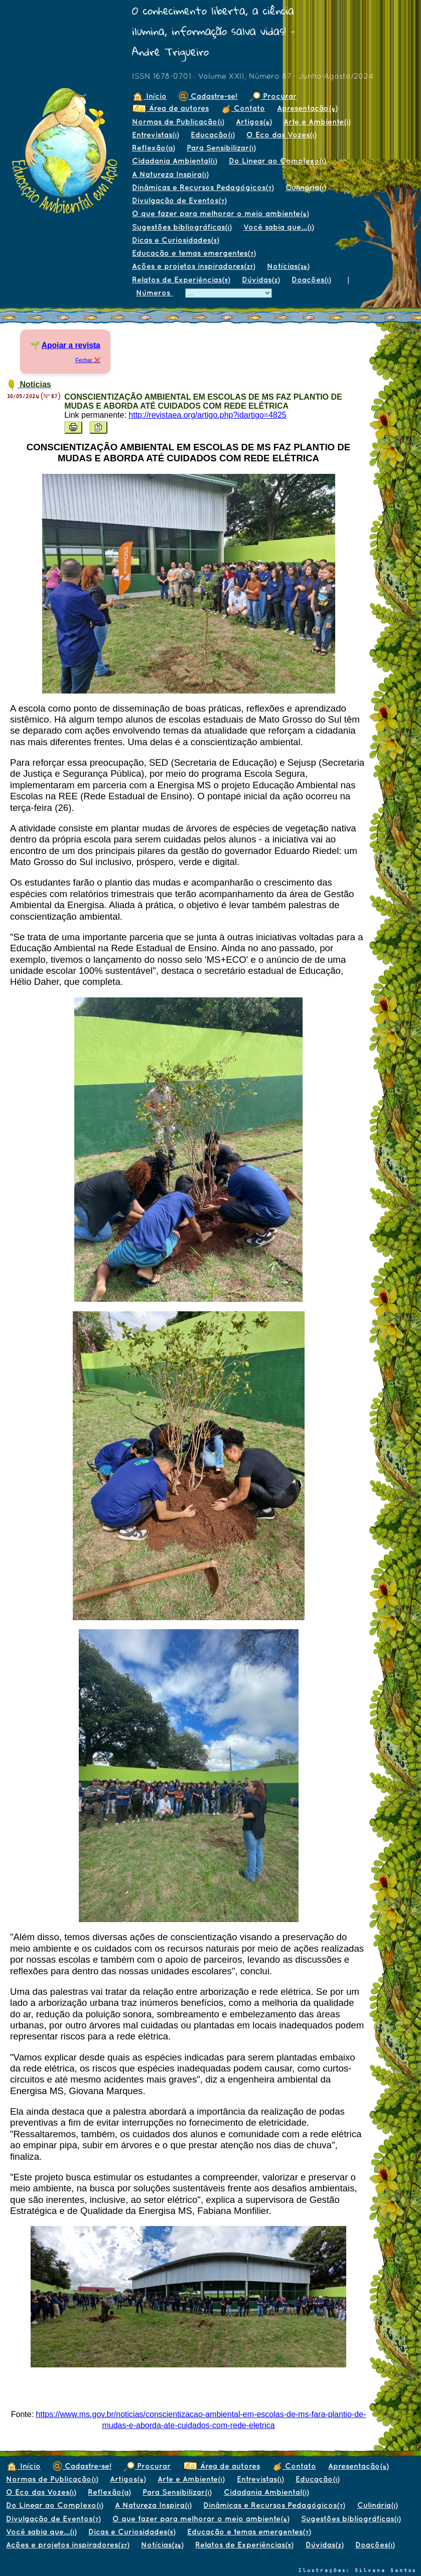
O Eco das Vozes (281, 134)
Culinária (306, 187)
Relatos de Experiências (181, 279)
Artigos (253, 121)
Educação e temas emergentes (193, 253)
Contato (243, 108)
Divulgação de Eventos (179, 200)
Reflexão (153, 147)
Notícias (288, 266)
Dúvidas (260, 279)
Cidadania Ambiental (174, 160)
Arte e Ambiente (317, 121)
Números (154, 292)
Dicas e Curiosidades (175, 240)
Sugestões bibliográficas (181, 227)
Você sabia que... (278, 227)
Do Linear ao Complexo (277, 160)
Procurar (273, 96)
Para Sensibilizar (221, 147)
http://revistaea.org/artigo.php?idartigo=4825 (207, 415)
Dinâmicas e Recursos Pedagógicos (202, 187)
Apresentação (307, 108)
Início (149, 96)
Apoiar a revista (71, 345)
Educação (212, 134)
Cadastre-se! (208, 96)
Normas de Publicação (178, 121)
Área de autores (170, 108)
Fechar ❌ (87, 360)
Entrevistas (155, 134)
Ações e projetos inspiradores (193, 266)
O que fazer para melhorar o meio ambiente (220, 213)
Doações (311, 279)
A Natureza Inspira (170, 174)
